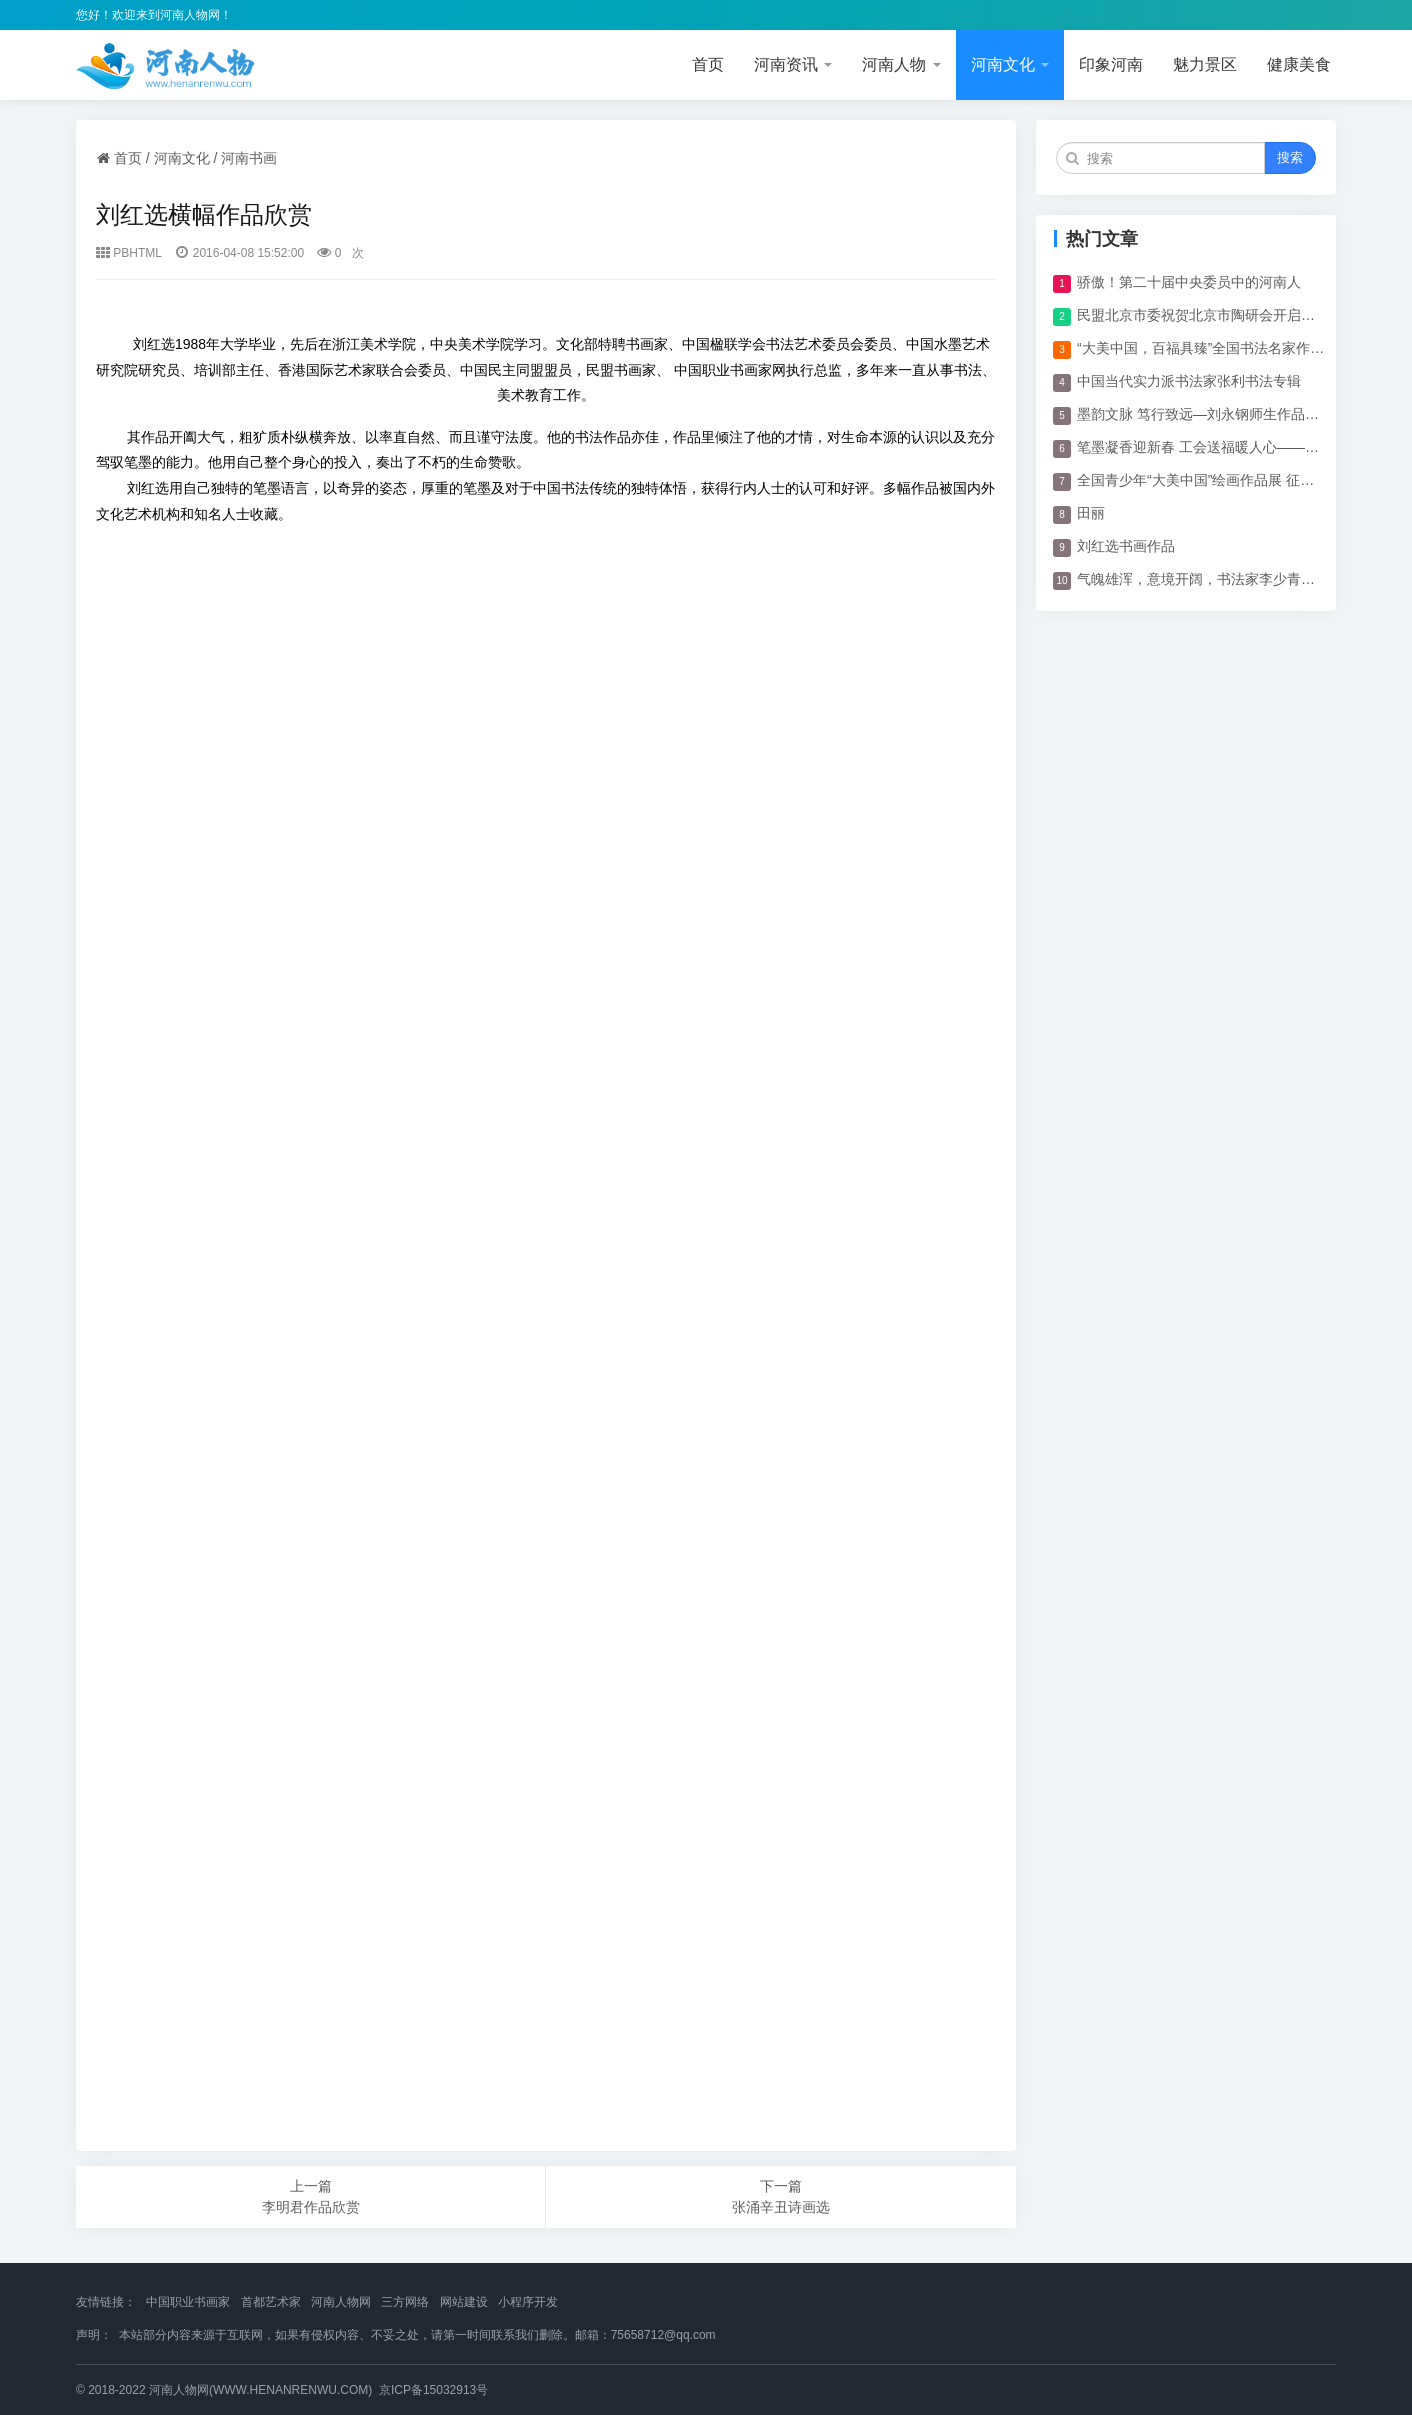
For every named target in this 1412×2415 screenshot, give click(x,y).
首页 (708, 64)
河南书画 (249, 158)
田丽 (1091, 513)
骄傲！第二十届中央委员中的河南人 (1189, 282)
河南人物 (901, 64)
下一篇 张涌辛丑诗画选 (781, 2196)
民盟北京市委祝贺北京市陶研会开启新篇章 (1202, 315)
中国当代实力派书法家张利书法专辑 (1189, 381)
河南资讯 (793, 64)
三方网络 (405, 2302)
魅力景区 (1205, 64)
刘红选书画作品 (1126, 546)
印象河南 (1111, 64)
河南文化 (1010, 64)
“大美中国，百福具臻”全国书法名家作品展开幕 (1202, 348)
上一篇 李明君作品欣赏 (311, 2196)
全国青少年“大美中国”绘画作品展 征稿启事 (1202, 480)
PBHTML (137, 253)
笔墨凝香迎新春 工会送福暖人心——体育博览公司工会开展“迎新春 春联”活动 (1202, 447)
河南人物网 (341, 2302)
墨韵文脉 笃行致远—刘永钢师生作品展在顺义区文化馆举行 (1202, 414)
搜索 (1290, 157)
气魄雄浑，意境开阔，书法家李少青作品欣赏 (1202, 579)
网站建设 (464, 2302)
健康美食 (1299, 64)
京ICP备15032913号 (433, 2390)
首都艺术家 (271, 2302)
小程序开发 (528, 2302)
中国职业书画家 (188, 2302)
